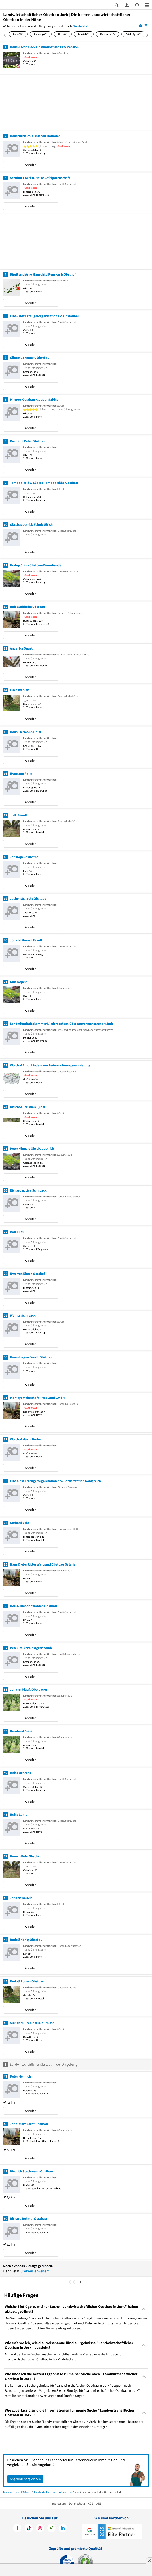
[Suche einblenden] (117, 5)
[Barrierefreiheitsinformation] (137, 4)
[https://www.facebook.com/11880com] (17, 2528)
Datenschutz (77, 2503)
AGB (90, 2503)
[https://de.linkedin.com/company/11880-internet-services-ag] (63, 2528)
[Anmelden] (127, 5)
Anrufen (31, 164)
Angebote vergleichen (25, 2479)
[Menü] (147, 5)
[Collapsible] (143, 2309)
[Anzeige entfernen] (149, 2561)
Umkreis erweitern (35, 2271)
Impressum (58, 2503)
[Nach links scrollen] (6, 35)
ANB (99, 2503)
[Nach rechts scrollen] (145, 35)
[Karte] (140, 25)
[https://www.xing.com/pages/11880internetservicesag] (51, 2528)
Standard (79, 26)
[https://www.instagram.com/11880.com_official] (40, 2528)
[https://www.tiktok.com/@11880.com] (29, 2528)
